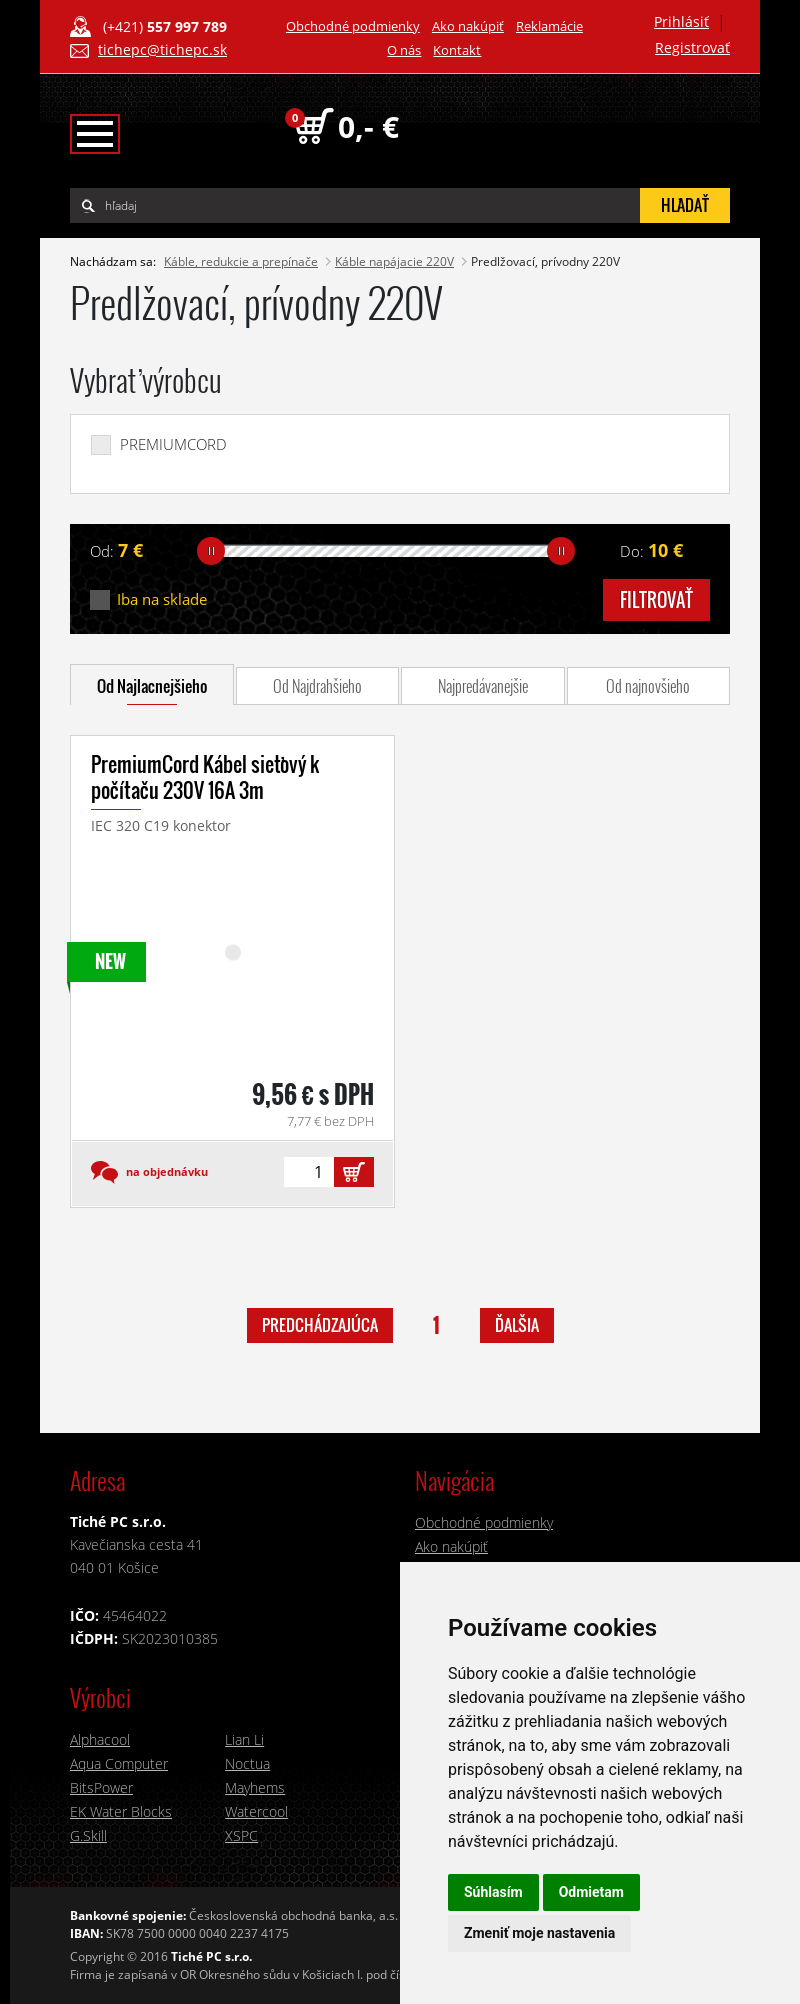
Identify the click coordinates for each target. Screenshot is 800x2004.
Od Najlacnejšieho (152, 686)
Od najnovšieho (648, 686)
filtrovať (656, 600)
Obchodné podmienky (353, 26)
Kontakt (457, 50)
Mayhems (255, 1787)
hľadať (685, 205)
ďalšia (517, 1325)
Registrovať (692, 47)
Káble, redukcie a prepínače (241, 261)
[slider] (211, 551)
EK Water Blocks (121, 1811)
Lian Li (244, 1739)
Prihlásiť (681, 21)
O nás (404, 50)
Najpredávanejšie (483, 686)
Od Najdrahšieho (317, 686)
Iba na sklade (162, 599)
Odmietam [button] (591, 1892)
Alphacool (100, 1739)
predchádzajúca (320, 1325)
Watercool (256, 1811)
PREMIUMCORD (173, 444)
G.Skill (88, 1835)
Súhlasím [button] (493, 1892)
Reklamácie (549, 26)
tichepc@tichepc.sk (162, 49)
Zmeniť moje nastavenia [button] (539, 1933)
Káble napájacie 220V (394, 261)
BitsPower (101, 1787)
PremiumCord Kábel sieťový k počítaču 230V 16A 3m (205, 777)
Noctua (247, 1763)
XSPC (241, 1835)
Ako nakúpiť (468, 26)
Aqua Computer (119, 1763)
